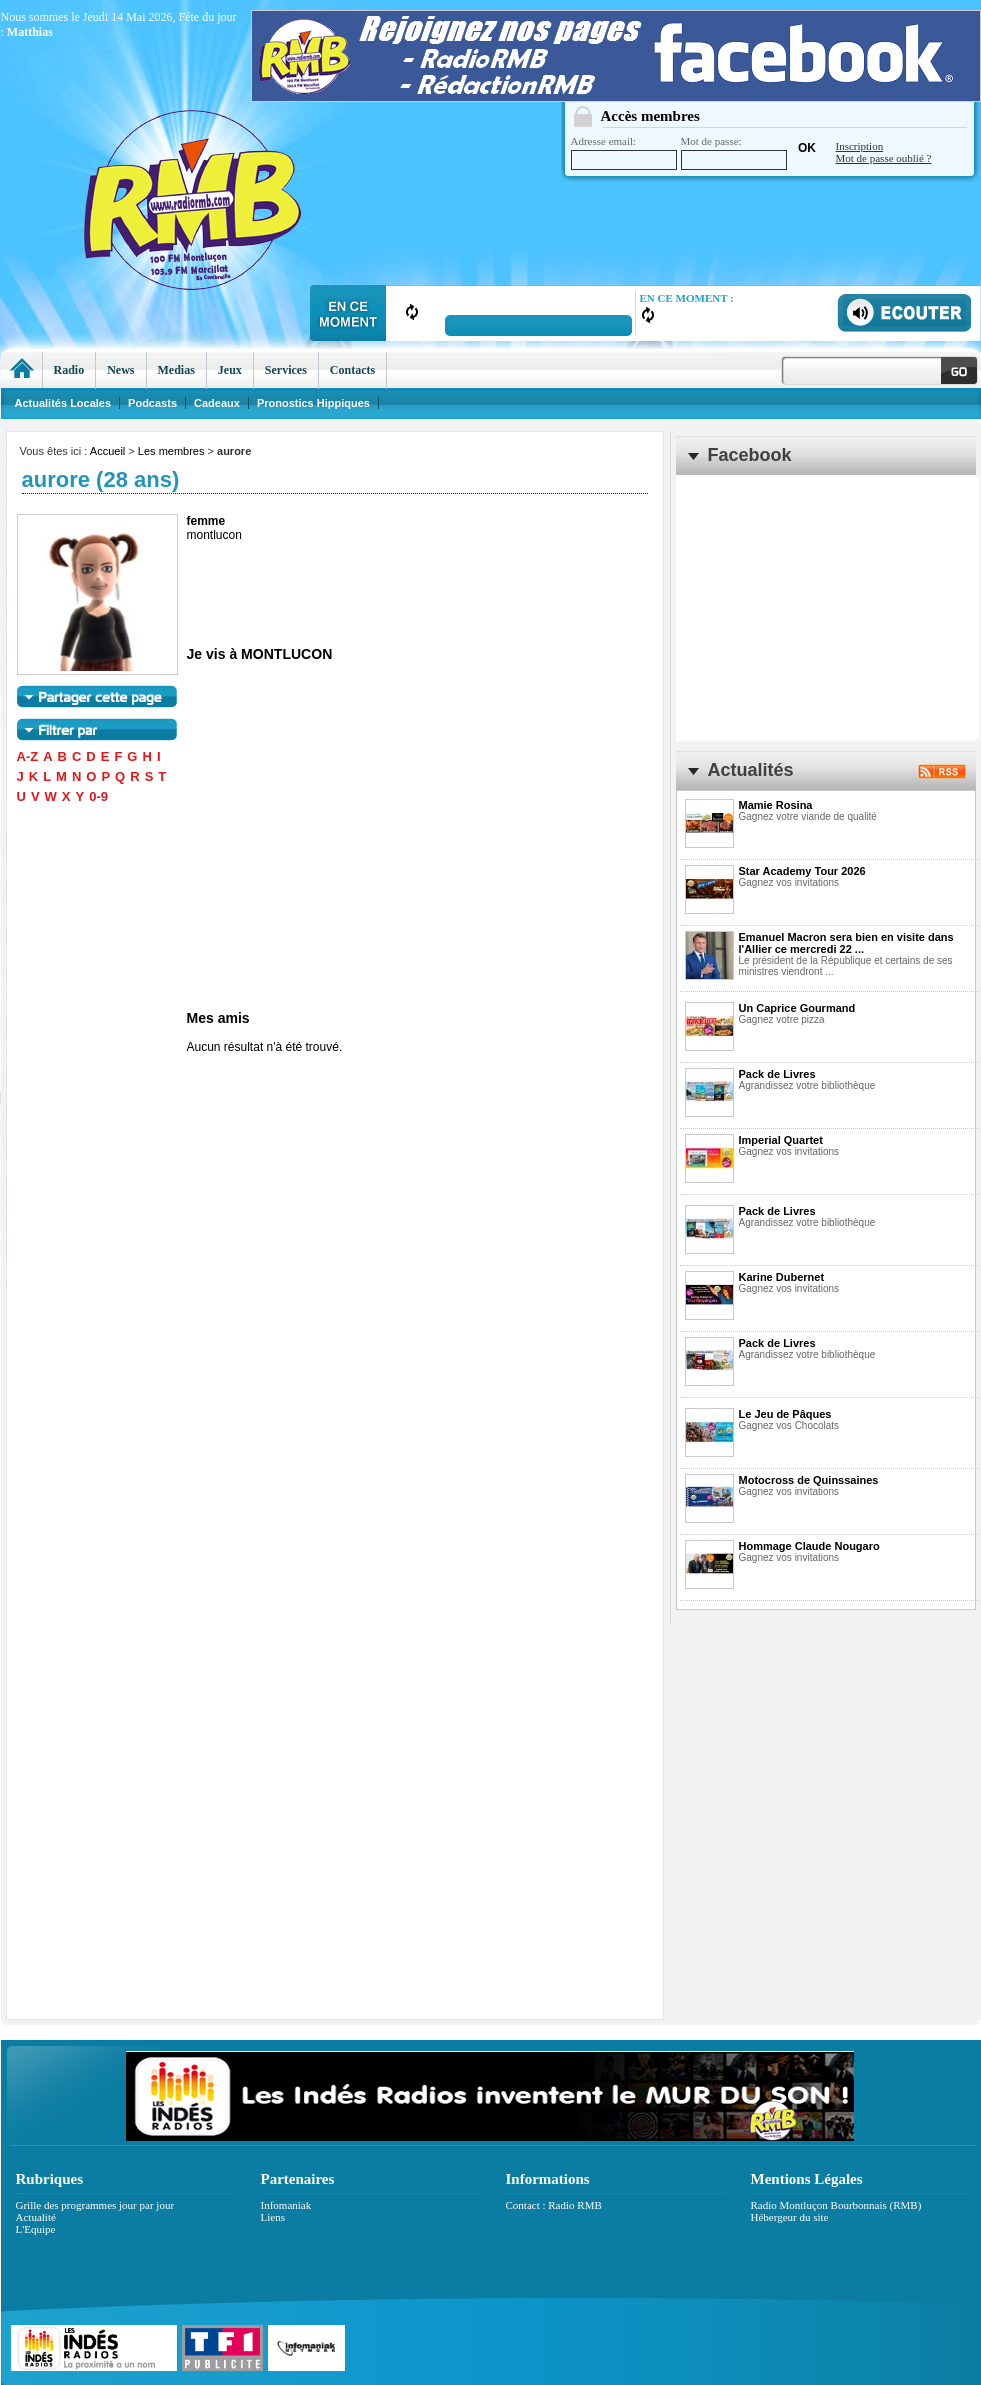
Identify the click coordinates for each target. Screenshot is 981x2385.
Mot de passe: (734, 152)
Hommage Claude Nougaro (809, 1546)
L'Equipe (36, 2229)
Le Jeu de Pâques (785, 1414)
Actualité (36, 2217)
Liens (273, 2217)
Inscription (860, 146)
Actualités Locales (63, 403)
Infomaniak (286, 2205)
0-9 (98, 796)
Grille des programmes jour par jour (95, 2205)
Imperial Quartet (781, 1140)
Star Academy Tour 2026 (802, 871)
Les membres (171, 451)
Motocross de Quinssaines (809, 1480)
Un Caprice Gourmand (797, 1008)
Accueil (107, 451)
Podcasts (152, 403)
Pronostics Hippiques (313, 403)
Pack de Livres (777, 1074)
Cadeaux (217, 403)
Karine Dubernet (782, 1277)
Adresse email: (624, 152)
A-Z (28, 756)
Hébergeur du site (790, 2217)
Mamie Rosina (776, 805)
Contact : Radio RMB (554, 2205)
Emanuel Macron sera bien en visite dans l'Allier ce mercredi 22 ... (846, 943)
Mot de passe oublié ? (884, 158)
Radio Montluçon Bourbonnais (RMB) (836, 2205)
